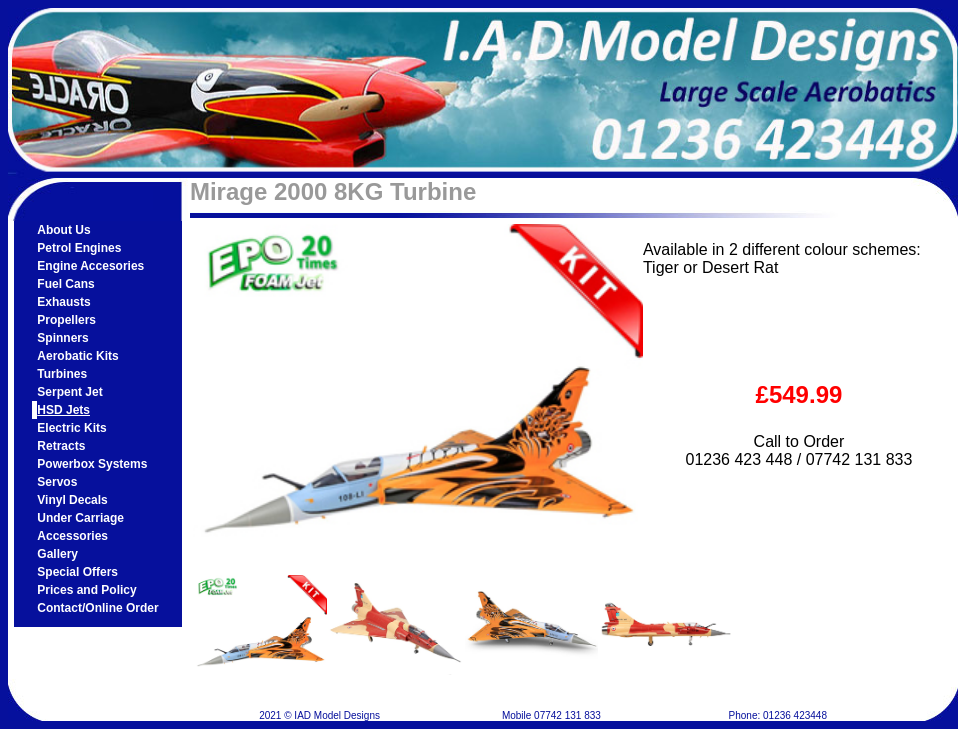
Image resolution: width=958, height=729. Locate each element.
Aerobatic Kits (77, 356)
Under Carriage (80, 518)
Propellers (66, 320)
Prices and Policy (86, 590)
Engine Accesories (90, 266)
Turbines (62, 374)
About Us (63, 230)
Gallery (57, 554)
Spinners (62, 338)
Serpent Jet (69, 392)
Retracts (61, 446)
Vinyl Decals (72, 500)
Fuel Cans (65, 284)
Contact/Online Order (97, 608)
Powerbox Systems (92, 464)
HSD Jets (63, 410)
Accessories (72, 536)
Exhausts (63, 302)
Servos (57, 482)
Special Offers (77, 572)
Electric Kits (71, 428)
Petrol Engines (79, 248)
